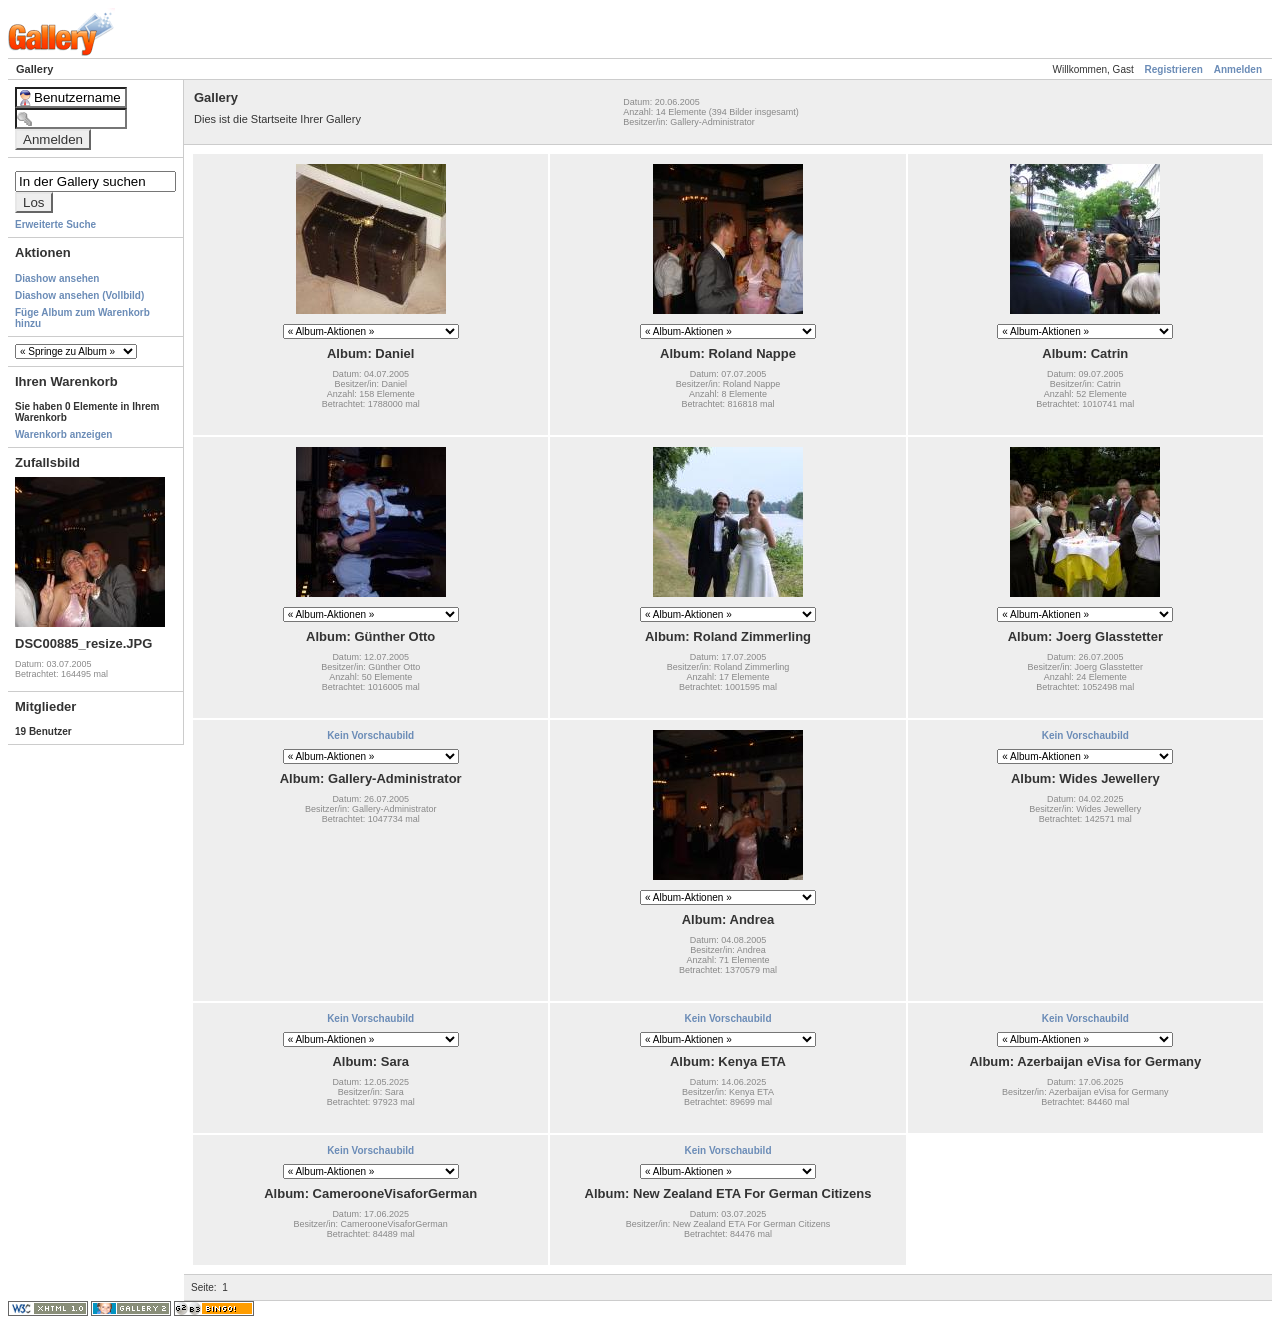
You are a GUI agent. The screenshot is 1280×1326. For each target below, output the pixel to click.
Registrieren (1174, 69)
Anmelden (1238, 69)
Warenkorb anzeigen (63, 434)
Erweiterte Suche (55, 224)
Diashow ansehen (57, 278)
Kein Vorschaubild (370, 735)
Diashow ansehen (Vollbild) (79, 295)
